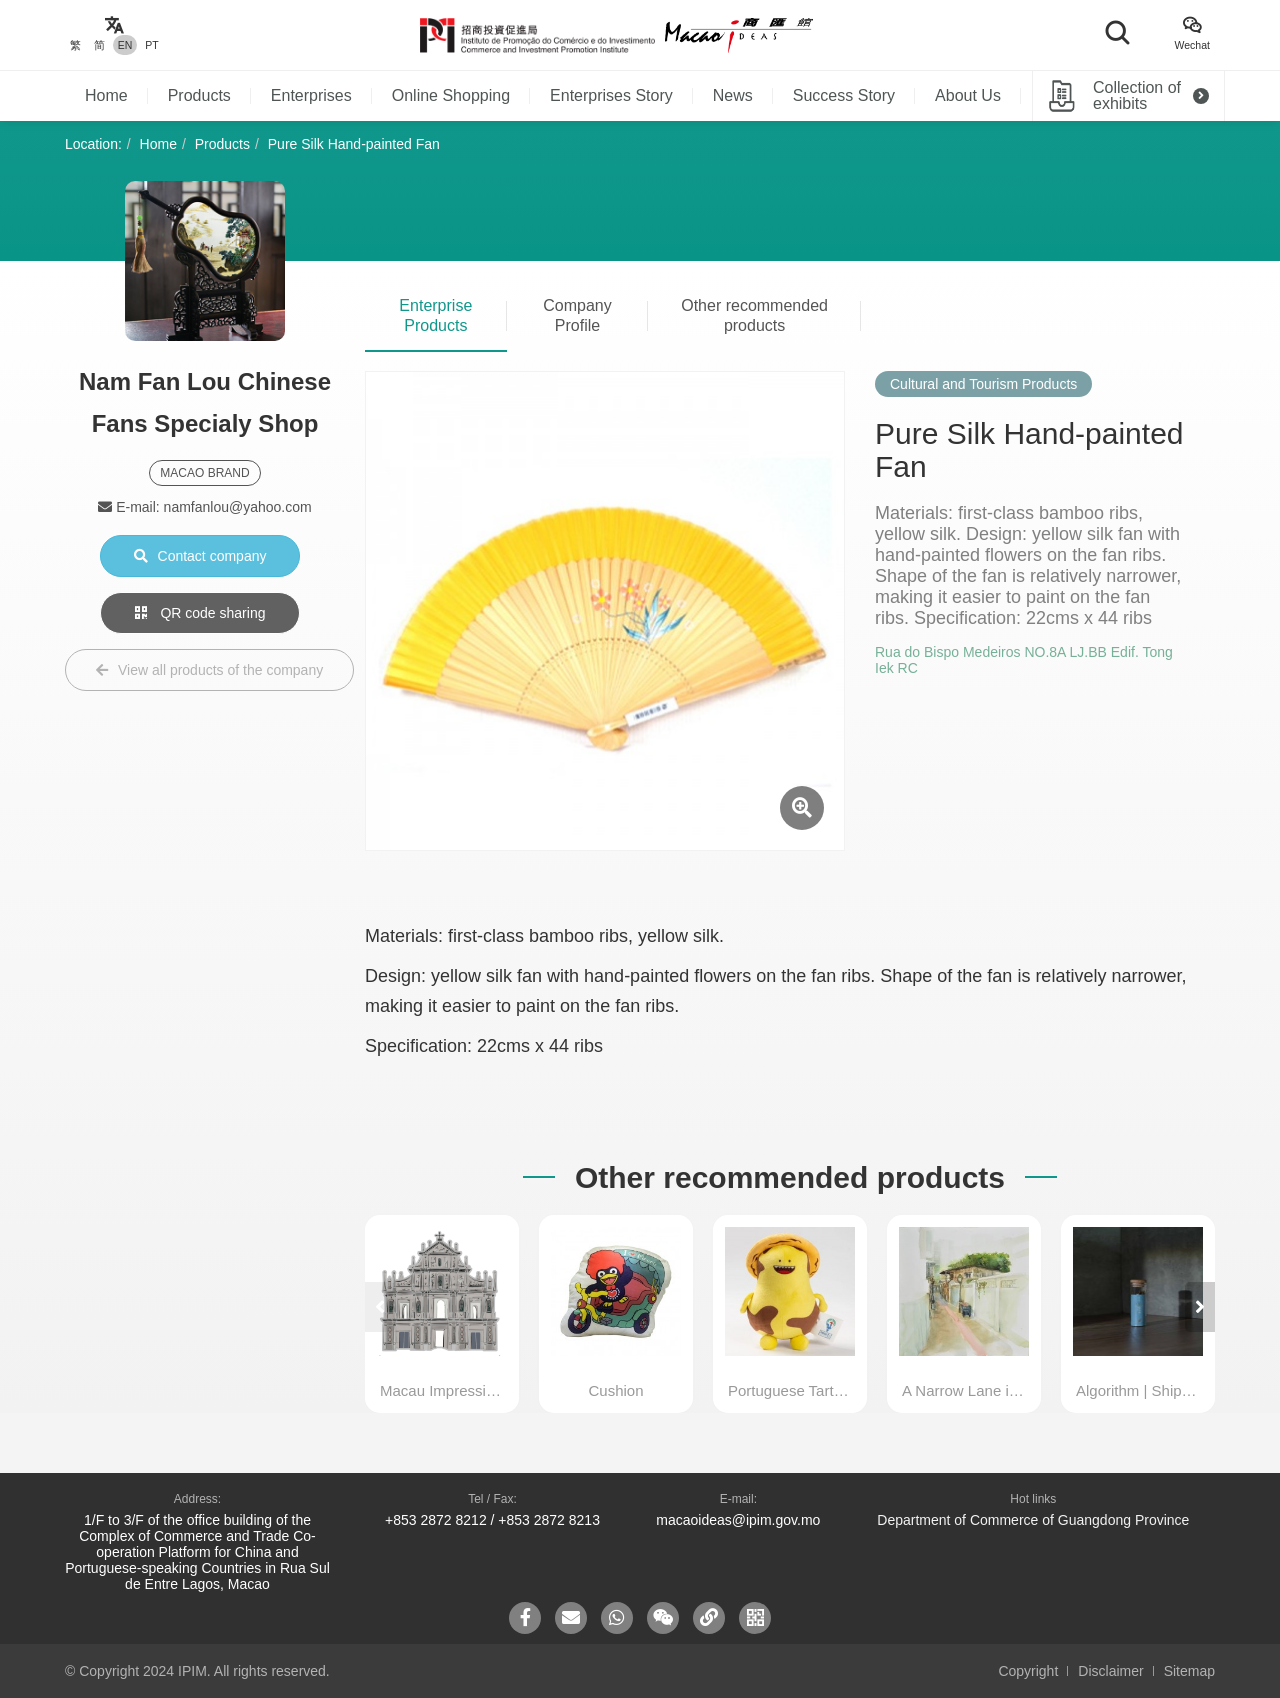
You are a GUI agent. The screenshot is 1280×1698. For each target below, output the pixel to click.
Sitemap (1189, 1671)
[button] (1200, 1307)
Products (199, 95)
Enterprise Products (435, 315)
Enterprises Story (611, 95)
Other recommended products (754, 315)
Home (106, 95)
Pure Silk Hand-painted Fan (354, 144)
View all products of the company (209, 670)
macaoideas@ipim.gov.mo (738, 1520)
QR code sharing (200, 613)
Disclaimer (1110, 1671)
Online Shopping (451, 95)
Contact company (200, 556)
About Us (968, 95)
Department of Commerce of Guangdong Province (1033, 1520)
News (733, 95)
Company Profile (577, 315)
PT (151, 45)
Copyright (1028, 1671)
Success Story (844, 95)
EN (125, 45)
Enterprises (311, 95)
